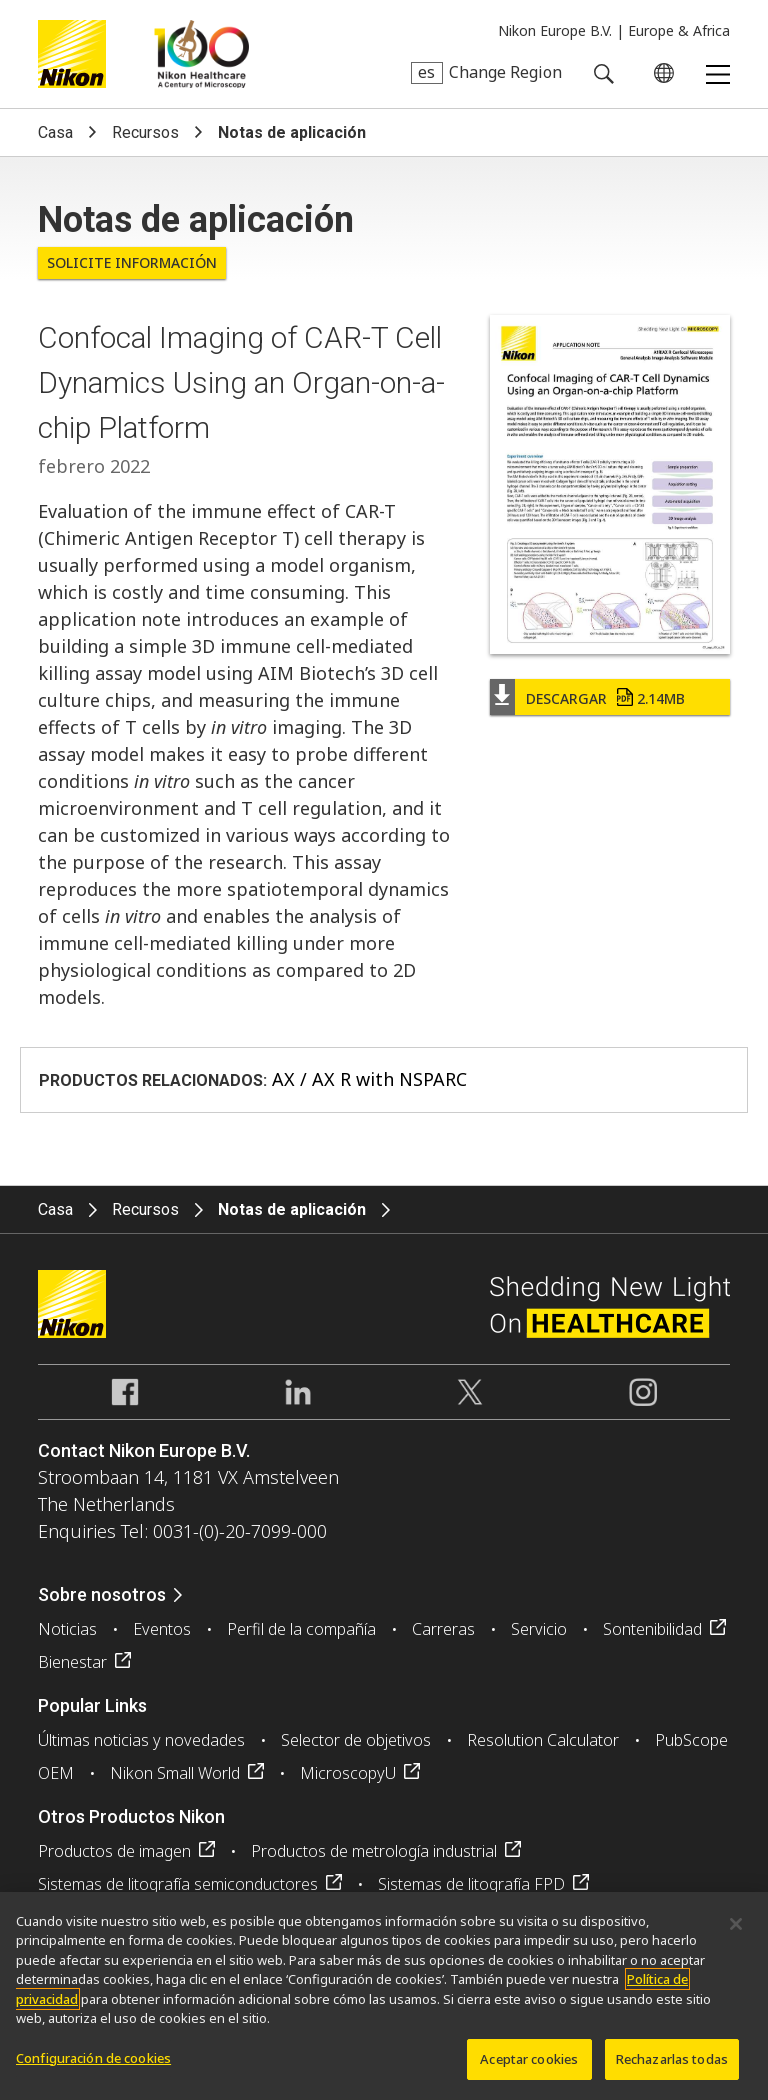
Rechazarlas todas (672, 2066)
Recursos (145, 132)
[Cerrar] (736, 1931)
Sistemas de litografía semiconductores (178, 1884)
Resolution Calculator (543, 1740)
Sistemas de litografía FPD (471, 1884)
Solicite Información (132, 262)
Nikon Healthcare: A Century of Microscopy (201, 54)
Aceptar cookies (529, 2066)
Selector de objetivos (356, 1740)
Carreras (443, 1629)
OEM (56, 1773)
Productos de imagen (114, 1851)
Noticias (67, 1629)
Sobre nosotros (102, 1594)
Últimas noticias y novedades (141, 1740)
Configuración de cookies (93, 2065)
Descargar (605, 698)
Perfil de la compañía (301, 1629)
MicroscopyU (348, 1773)
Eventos (162, 1629)
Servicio (539, 1629)
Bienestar (72, 1662)
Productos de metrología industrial (374, 1851)
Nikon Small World (175, 1773)
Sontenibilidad (652, 1629)
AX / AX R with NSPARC (369, 1079)
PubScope (691, 1740)
